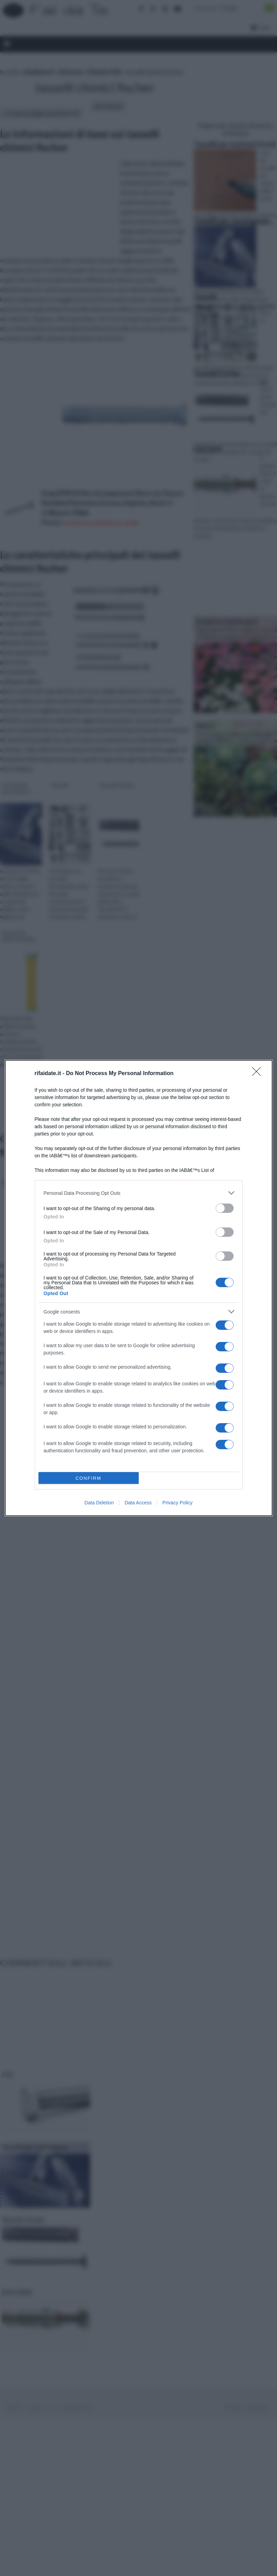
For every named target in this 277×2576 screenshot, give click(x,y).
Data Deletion (99, 1502)
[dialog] (138, 1288)
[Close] (258, 1073)
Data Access (138, 1502)
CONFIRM (89, 1478)
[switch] (225, 1208)
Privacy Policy (177, 1502)
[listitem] (139, 1193)
